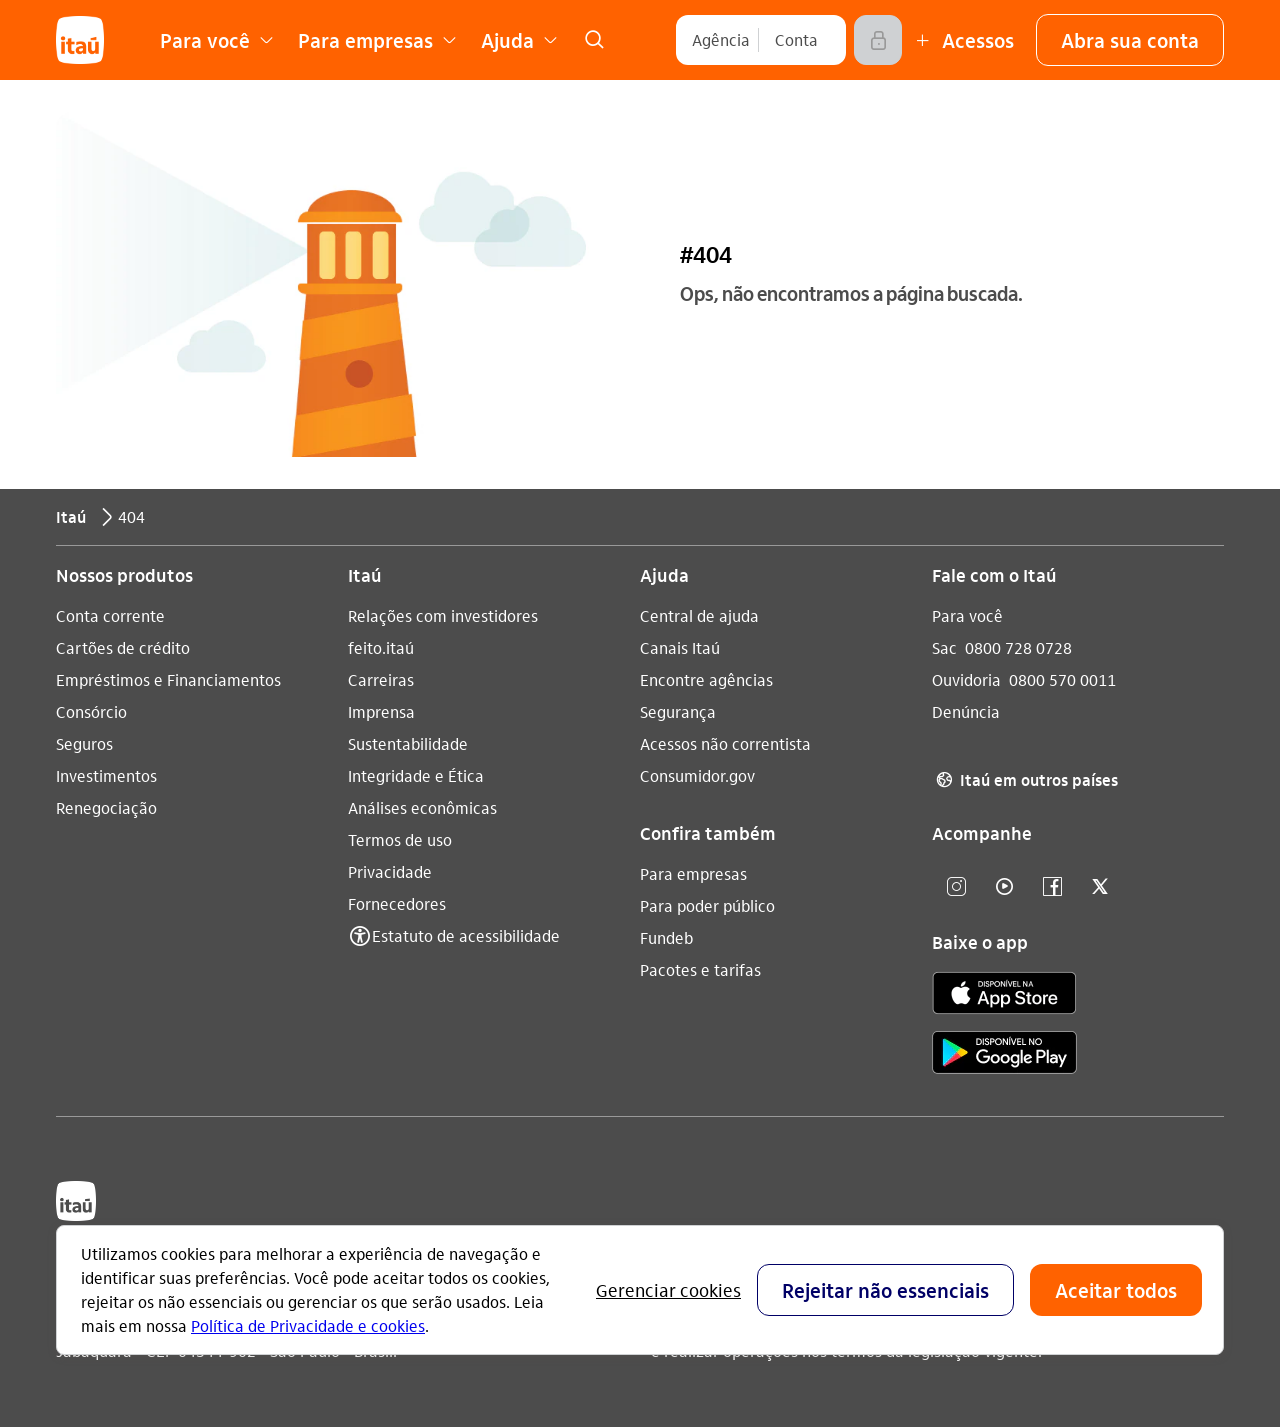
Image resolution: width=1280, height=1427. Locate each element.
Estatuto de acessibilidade (466, 935)
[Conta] (796, 40)
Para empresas (693, 873)
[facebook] (1052, 887)
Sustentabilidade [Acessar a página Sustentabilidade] (408, 743)
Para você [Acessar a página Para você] (967, 615)
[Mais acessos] (962, 40)
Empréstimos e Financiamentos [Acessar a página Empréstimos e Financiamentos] (168, 679)
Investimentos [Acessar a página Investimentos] (106, 775)
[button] (1130, 40)
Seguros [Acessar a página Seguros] (84, 743)
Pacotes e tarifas (700, 969)
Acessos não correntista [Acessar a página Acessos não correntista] (725, 743)
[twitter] (1100, 887)
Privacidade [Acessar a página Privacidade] (390, 871)
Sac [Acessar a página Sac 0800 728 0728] (944, 647)
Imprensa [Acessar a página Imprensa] (381, 711)
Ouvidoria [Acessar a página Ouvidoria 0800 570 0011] (966, 679)
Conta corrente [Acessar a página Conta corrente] (110, 615)
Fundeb (666, 937)
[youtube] (1004, 887)
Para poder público (707, 905)
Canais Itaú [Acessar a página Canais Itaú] (680, 647)
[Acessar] (878, 40)
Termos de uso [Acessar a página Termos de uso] (400, 839)
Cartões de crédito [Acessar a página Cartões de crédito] (123, 647)
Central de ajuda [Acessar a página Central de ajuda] (699, 615)
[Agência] (721, 40)
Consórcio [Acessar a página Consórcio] (91, 711)
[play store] (1004, 1055)
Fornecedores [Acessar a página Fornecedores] (397, 903)
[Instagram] (956, 887)
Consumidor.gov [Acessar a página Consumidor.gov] (697, 775)
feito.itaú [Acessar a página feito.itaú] (381, 647)
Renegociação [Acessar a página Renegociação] (106, 807)
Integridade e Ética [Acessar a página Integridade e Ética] (416, 775)
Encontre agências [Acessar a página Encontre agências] (706, 679)
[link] (594, 40)
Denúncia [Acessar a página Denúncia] (966, 711)
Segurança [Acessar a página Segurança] (678, 711)
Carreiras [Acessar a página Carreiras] (381, 679)
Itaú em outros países (1025, 780)
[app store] (1004, 996)
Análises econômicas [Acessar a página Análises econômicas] (422, 807)
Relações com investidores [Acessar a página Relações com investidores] (443, 615)
